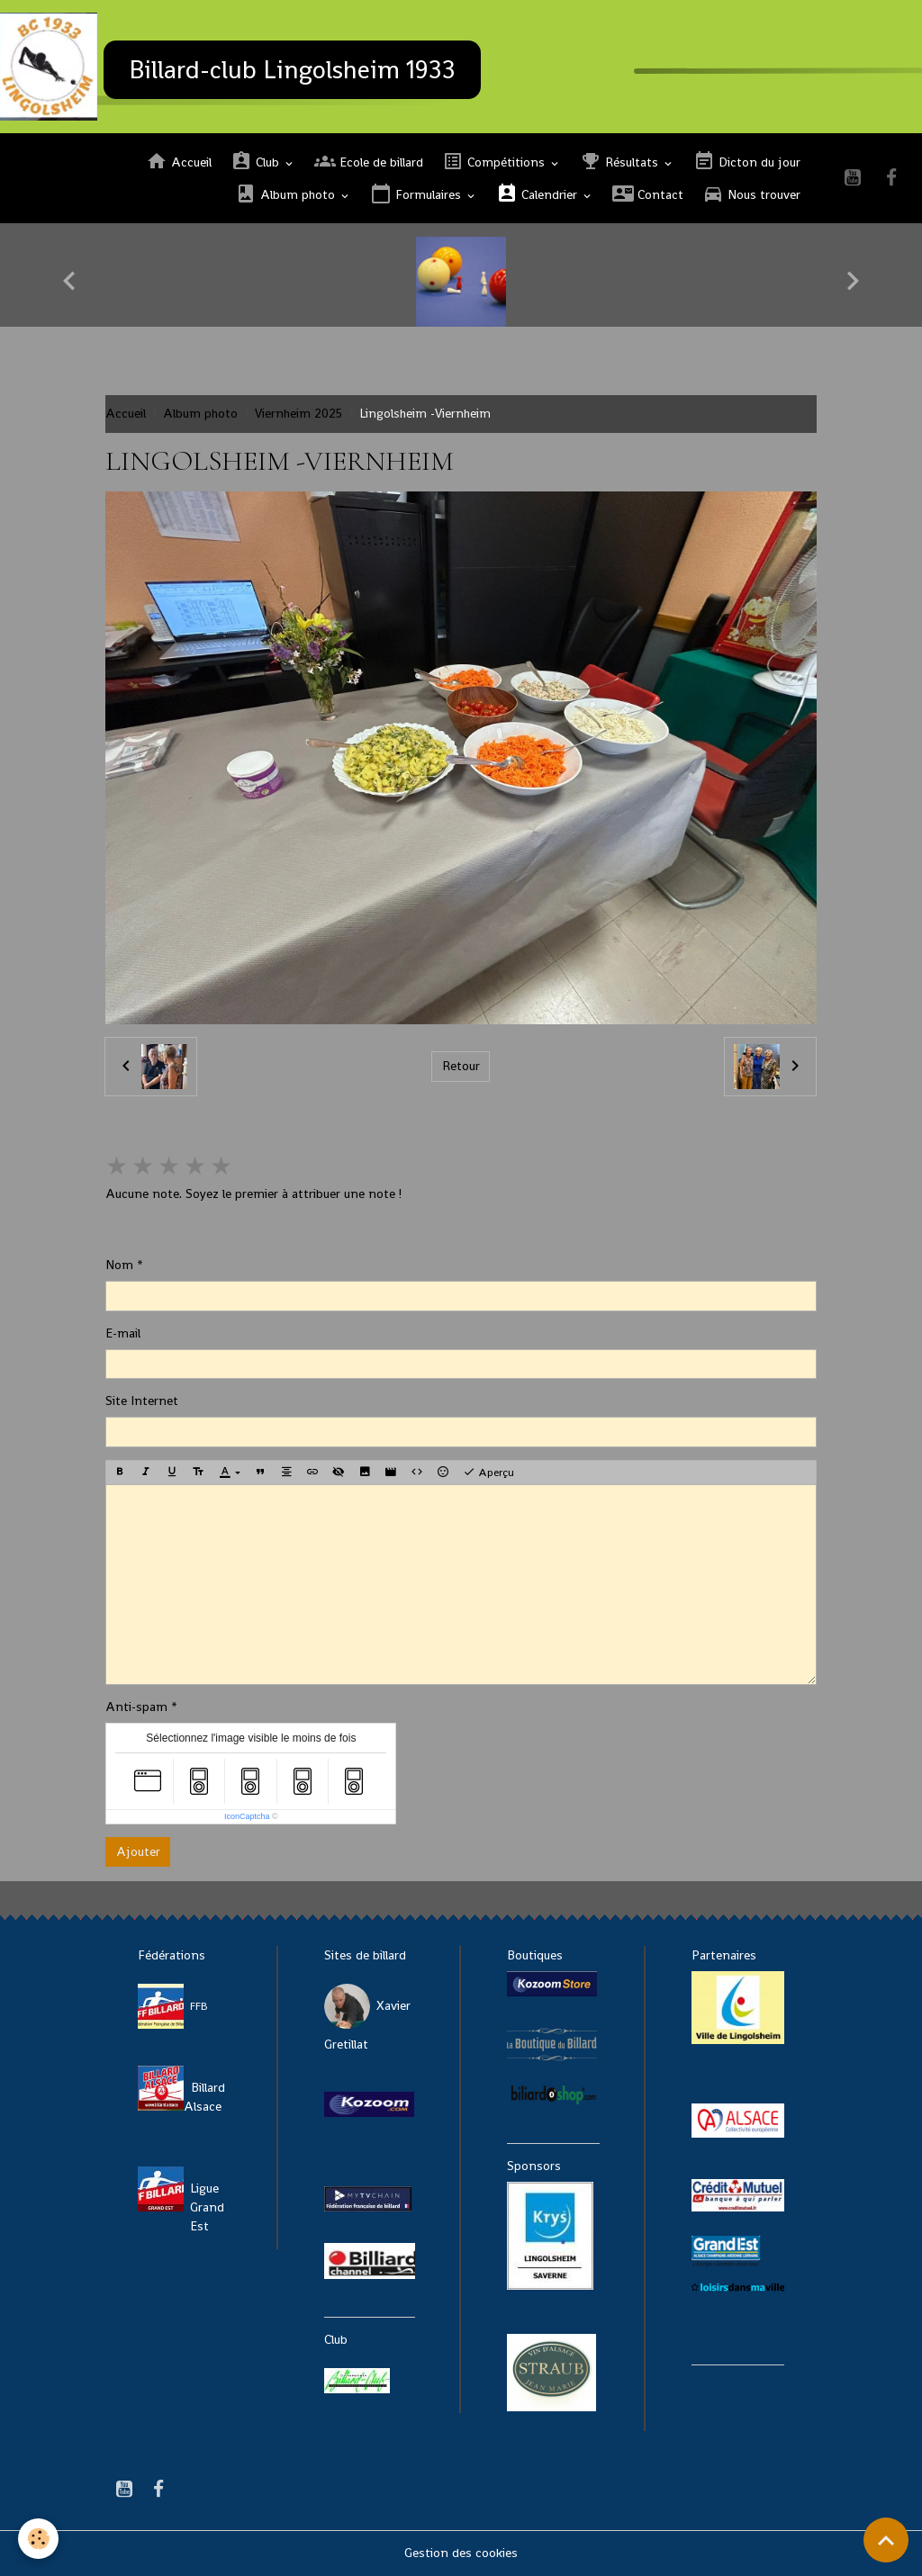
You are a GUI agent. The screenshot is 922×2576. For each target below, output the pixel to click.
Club (256, 161)
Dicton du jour (746, 161)
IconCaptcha (247, 1816)
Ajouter (138, 1851)
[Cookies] (38, 2538)
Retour (461, 1066)
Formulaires (417, 194)
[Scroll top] (885, 2539)
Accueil (179, 161)
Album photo (287, 194)
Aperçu (488, 1472)
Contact (647, 194)
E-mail (122, 1333)
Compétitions (495, 161)
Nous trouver (751, 194)
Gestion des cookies (461, 2552)
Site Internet (141, 1400)
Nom (119, 1264)
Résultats (621, 161)
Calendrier (538, 194)
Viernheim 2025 (298, 413)
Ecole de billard (368, 161)
